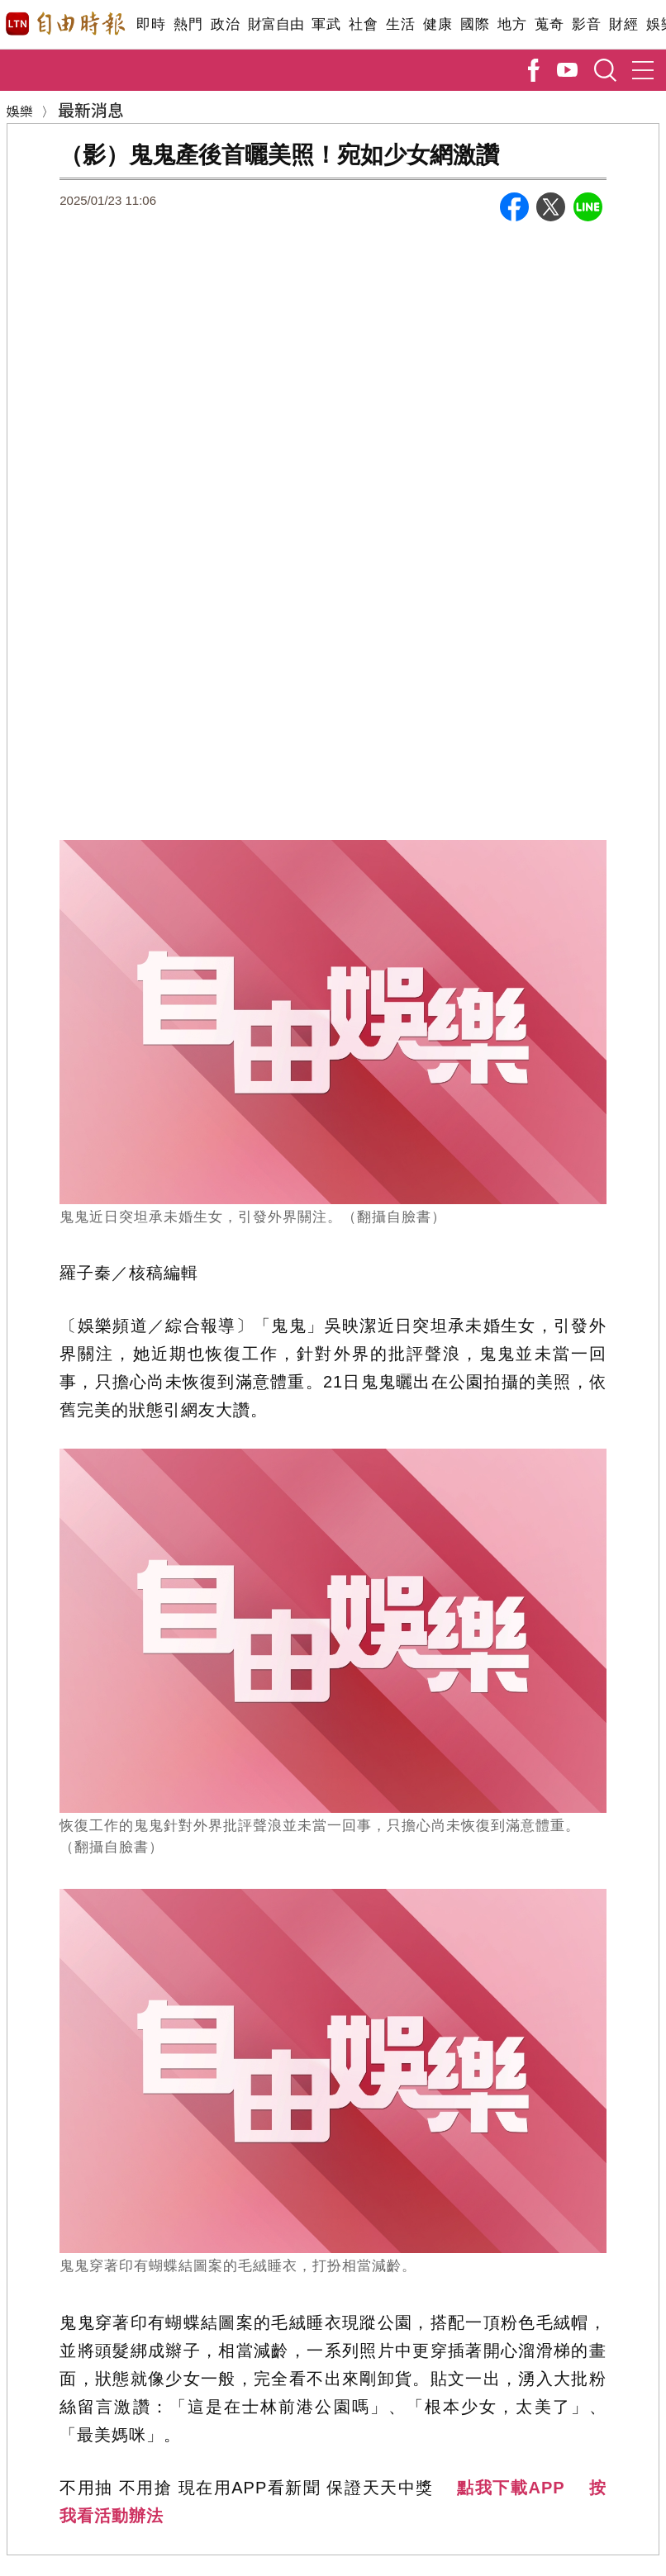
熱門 (188, 24)
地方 (511, 24)
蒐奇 (549, 24)
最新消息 (91, 109)
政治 (225, 24)
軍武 (326, 24)
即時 (150, 24)
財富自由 (275, 24)
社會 (363, 24)
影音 (586, 24)
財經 (623, 24)
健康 (437, 24)
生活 (400, 24)
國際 (474, 24)
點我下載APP (510, 2488)
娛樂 (20, 111)
